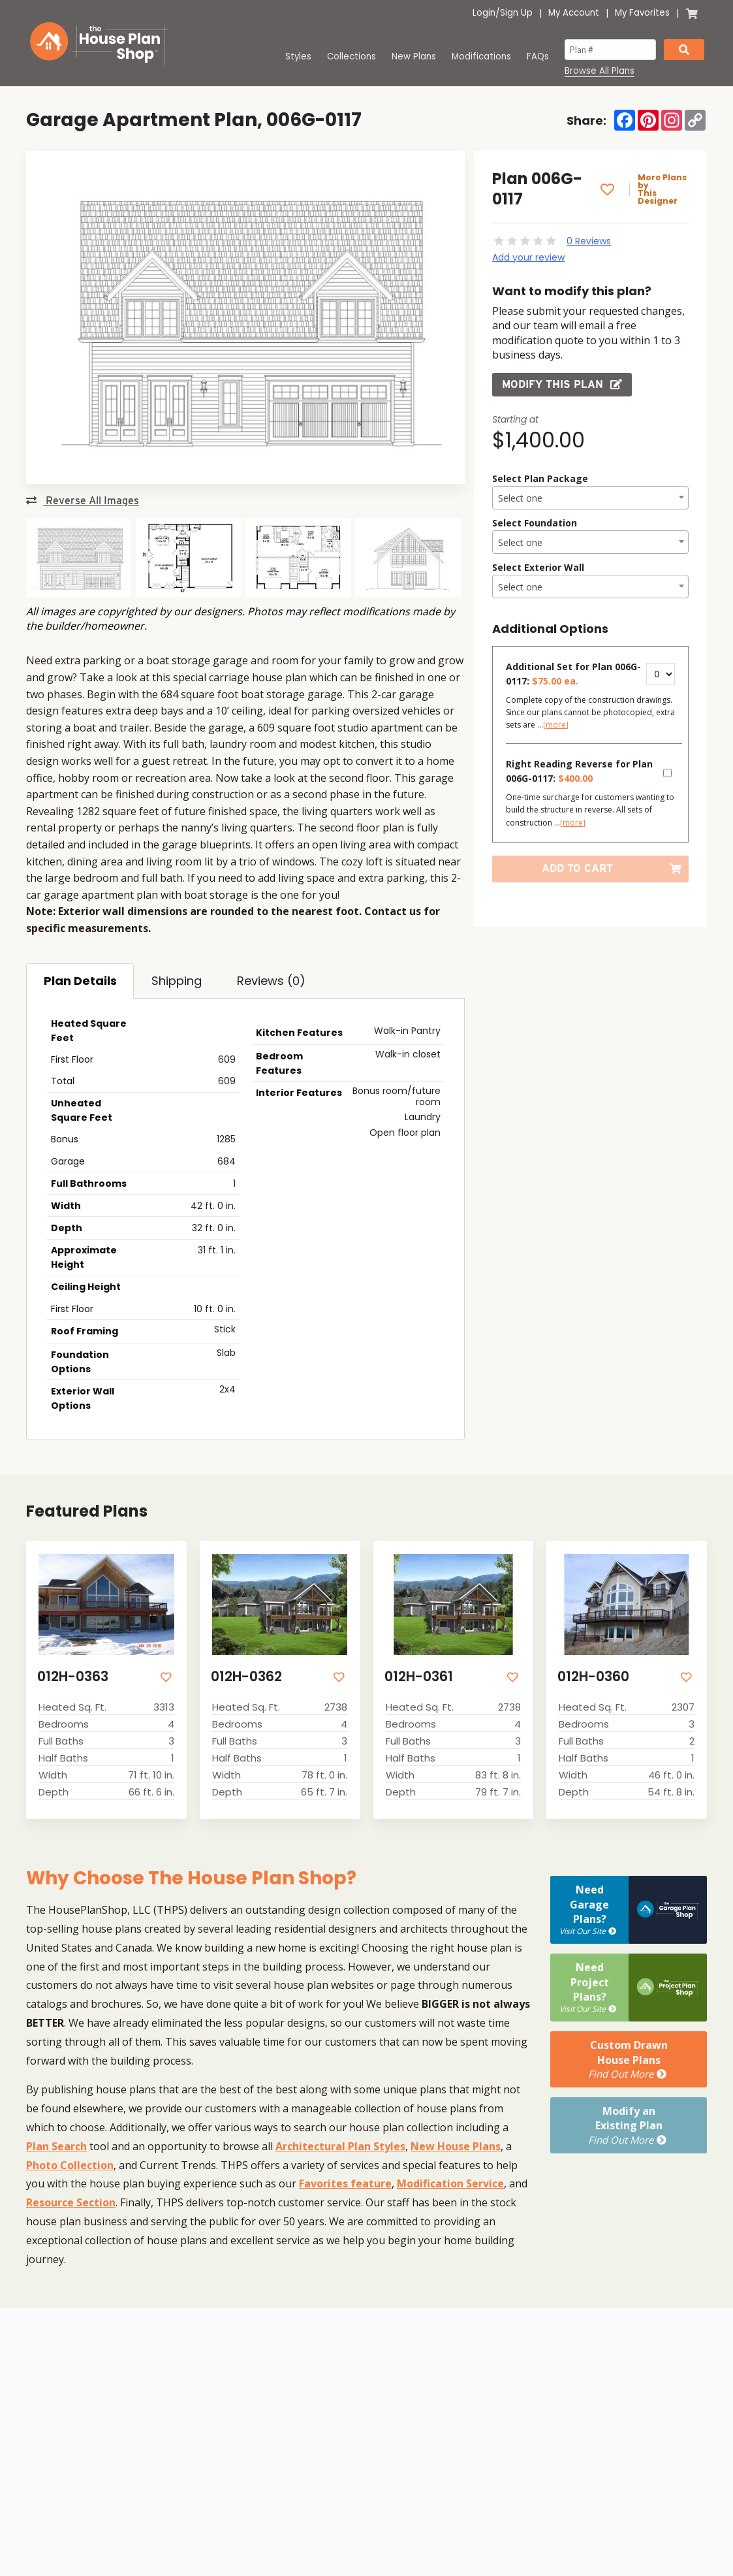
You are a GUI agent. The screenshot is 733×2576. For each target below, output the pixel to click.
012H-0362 (246, 1676)
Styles (298, 56)
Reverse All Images (82, 500)
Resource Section (71, 2202)
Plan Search (56, 2146)
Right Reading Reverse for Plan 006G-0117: (579, 771)
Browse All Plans (599, 71)
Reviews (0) (271, 981)
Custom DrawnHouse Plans (629, 2059)
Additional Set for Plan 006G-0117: (573, 673)
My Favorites (642, 12)
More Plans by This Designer (662, 189)
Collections (351, 56)
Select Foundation (534, 523)
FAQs (538, 56)
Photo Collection (70, 2165)
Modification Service (450, 2183)
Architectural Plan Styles (340, 2146)
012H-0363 (72, 1676)
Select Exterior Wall (538, 567)
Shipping (176, 981)
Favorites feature (345, 2183)
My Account (573, 12)
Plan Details (80, 981)
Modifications (481, 56)
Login (484, 12)
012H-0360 (593, 1676)
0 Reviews (589, 241)
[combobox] (590, 497)
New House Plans (456, 2146)
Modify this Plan (562, 384)
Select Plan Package (540, 478)
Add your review (528, 257)
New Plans (414, 56)
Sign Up (516, 12)
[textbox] (590, 498)
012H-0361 (418, 1676)
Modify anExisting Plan (629, 2125)
